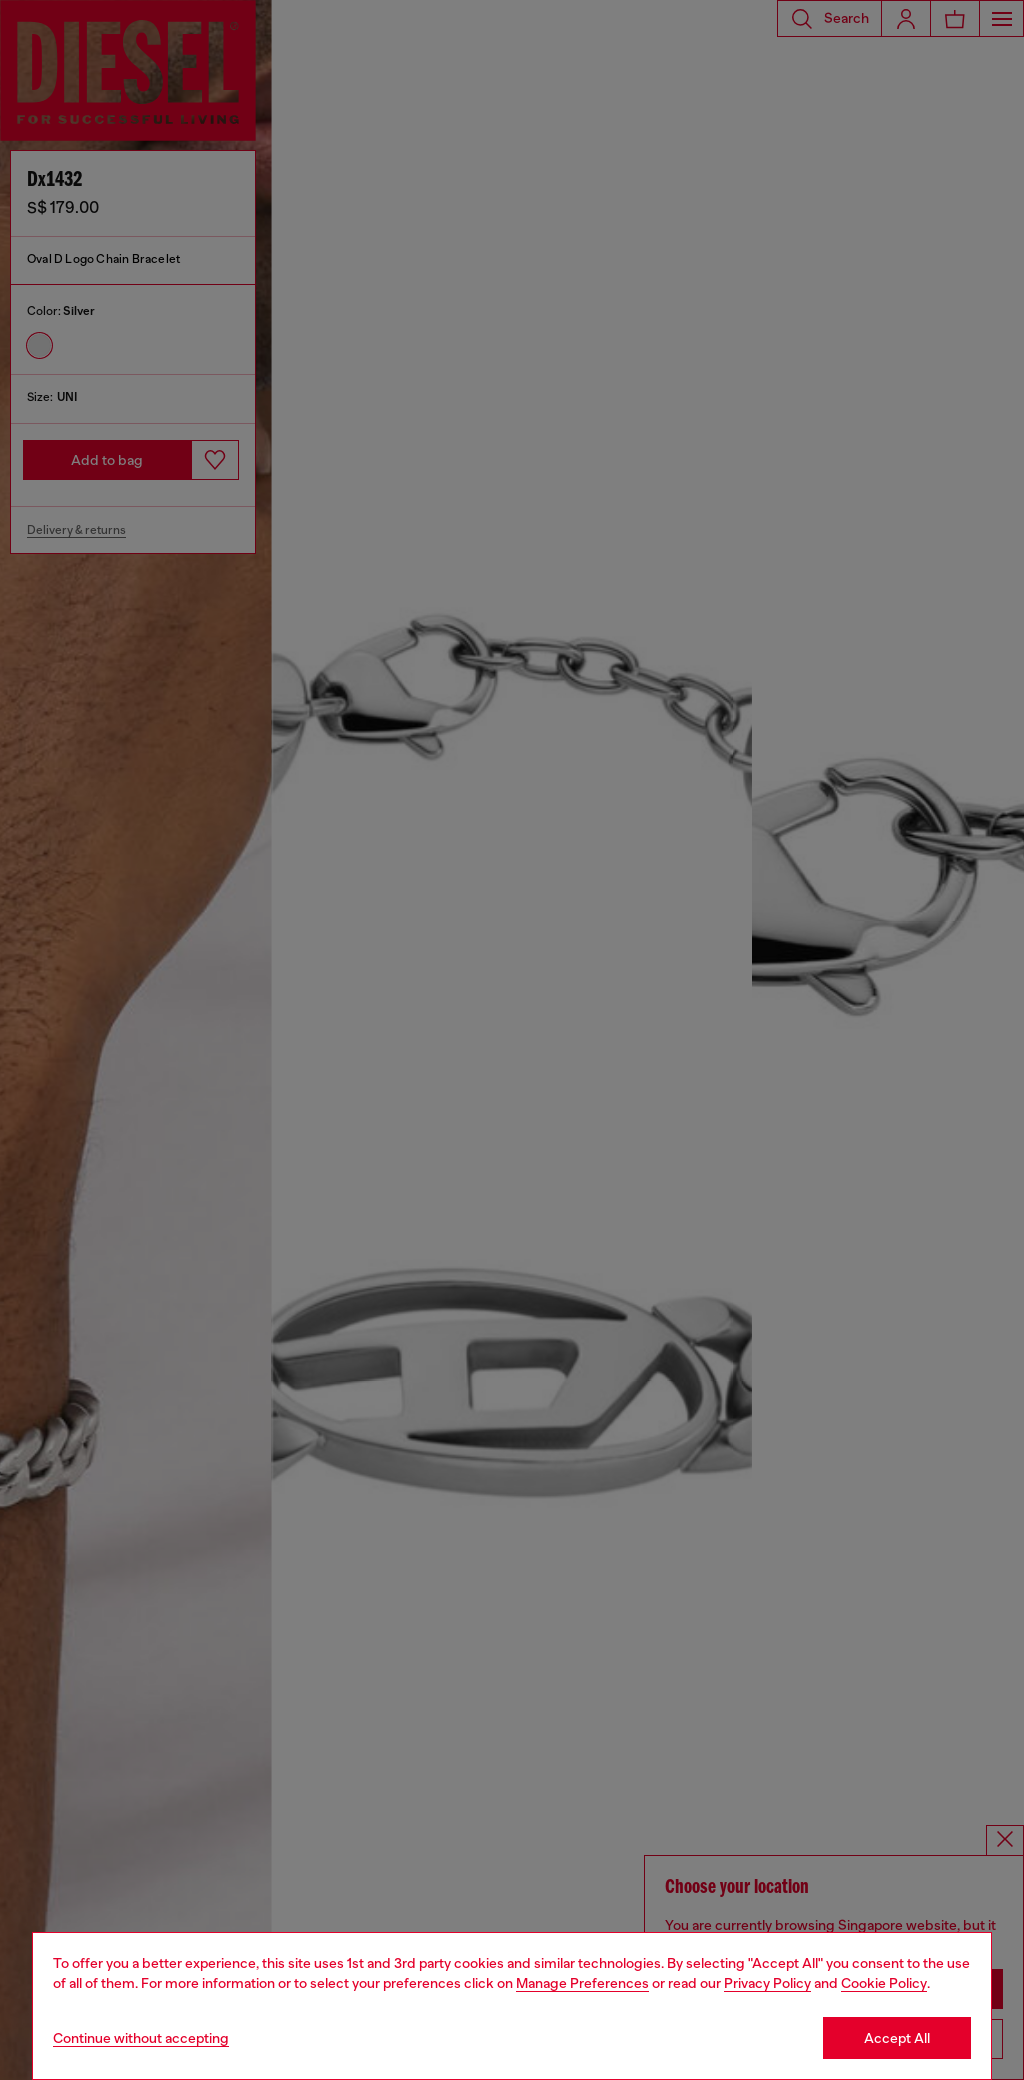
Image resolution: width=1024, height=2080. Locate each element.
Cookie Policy (884, 1983)
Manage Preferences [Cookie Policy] (582, 1983)
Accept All (897, 2038)
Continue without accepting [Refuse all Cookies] (141, 2038)
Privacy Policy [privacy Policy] (767, 1983)
